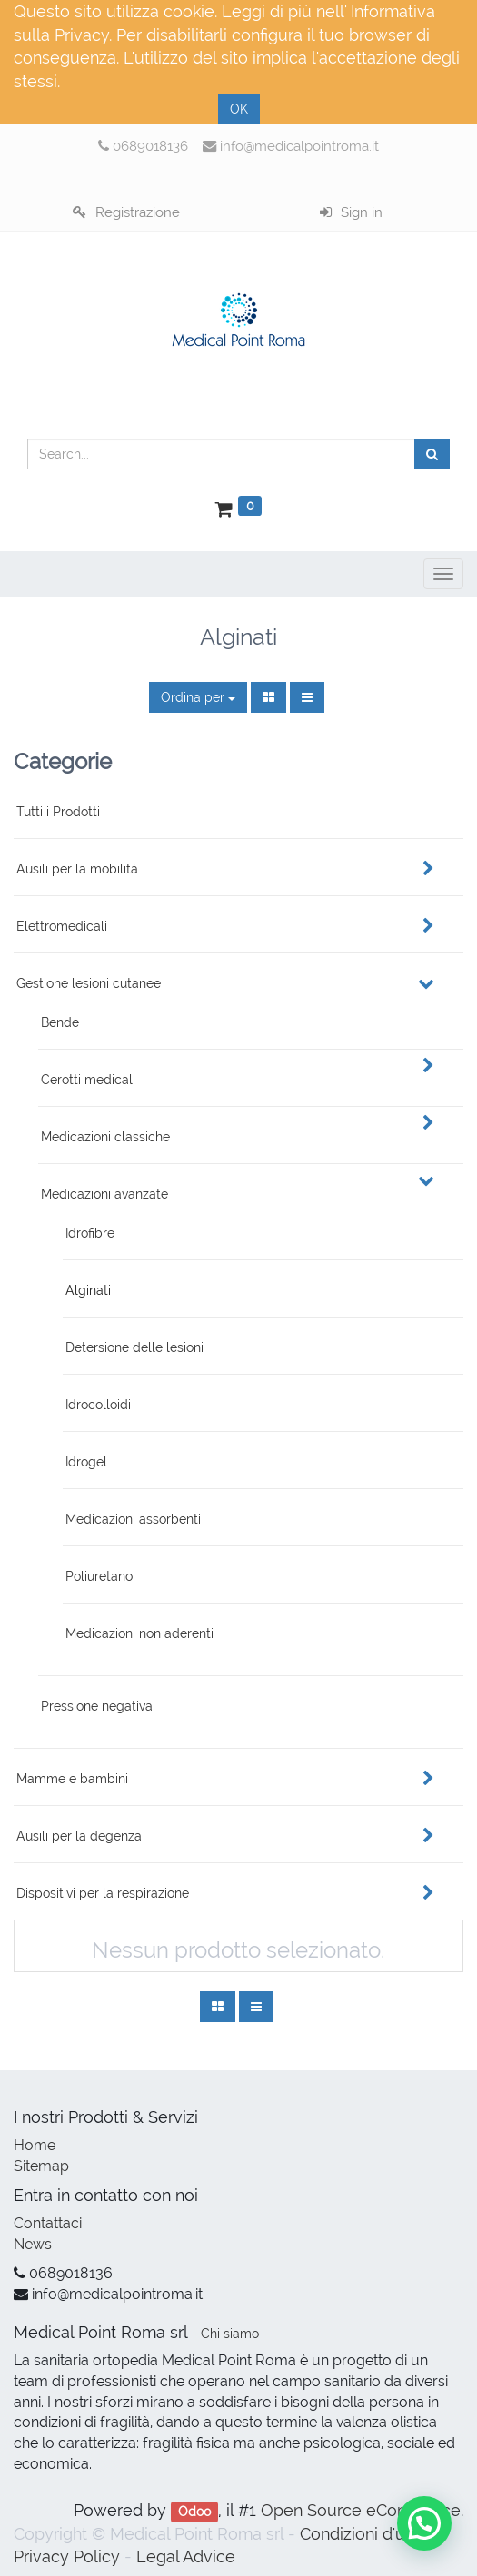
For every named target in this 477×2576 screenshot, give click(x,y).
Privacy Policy (67, 2556)
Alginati (88, 1290)
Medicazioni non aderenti (139, 1633)
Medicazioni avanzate (104, 1194)
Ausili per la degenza (79, 1836)
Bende (60, 1022)
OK (239, 109)
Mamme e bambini (72, 1779)
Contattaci (48, 2223)
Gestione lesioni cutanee (88, 983)
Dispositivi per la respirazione (102, 1893)
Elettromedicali (61, 926)
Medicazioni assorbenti (133, 1519)
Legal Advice (185, 2556)
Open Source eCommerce (361, 2510)
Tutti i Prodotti (58, 811)
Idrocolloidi (98, 1404)
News (33, 2244)
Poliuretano (99, 1576)
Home (34, 2145)
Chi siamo (230, 2333)
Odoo (194, 2511)
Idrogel (86, 1462)
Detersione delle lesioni (134, 1347)
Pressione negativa (97, 1706)
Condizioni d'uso (361, 2533)
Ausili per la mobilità (77, 869)
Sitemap (41, 2166)
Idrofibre (89, 1233)
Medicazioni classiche (105, 1137)
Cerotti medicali (88, 1079)
